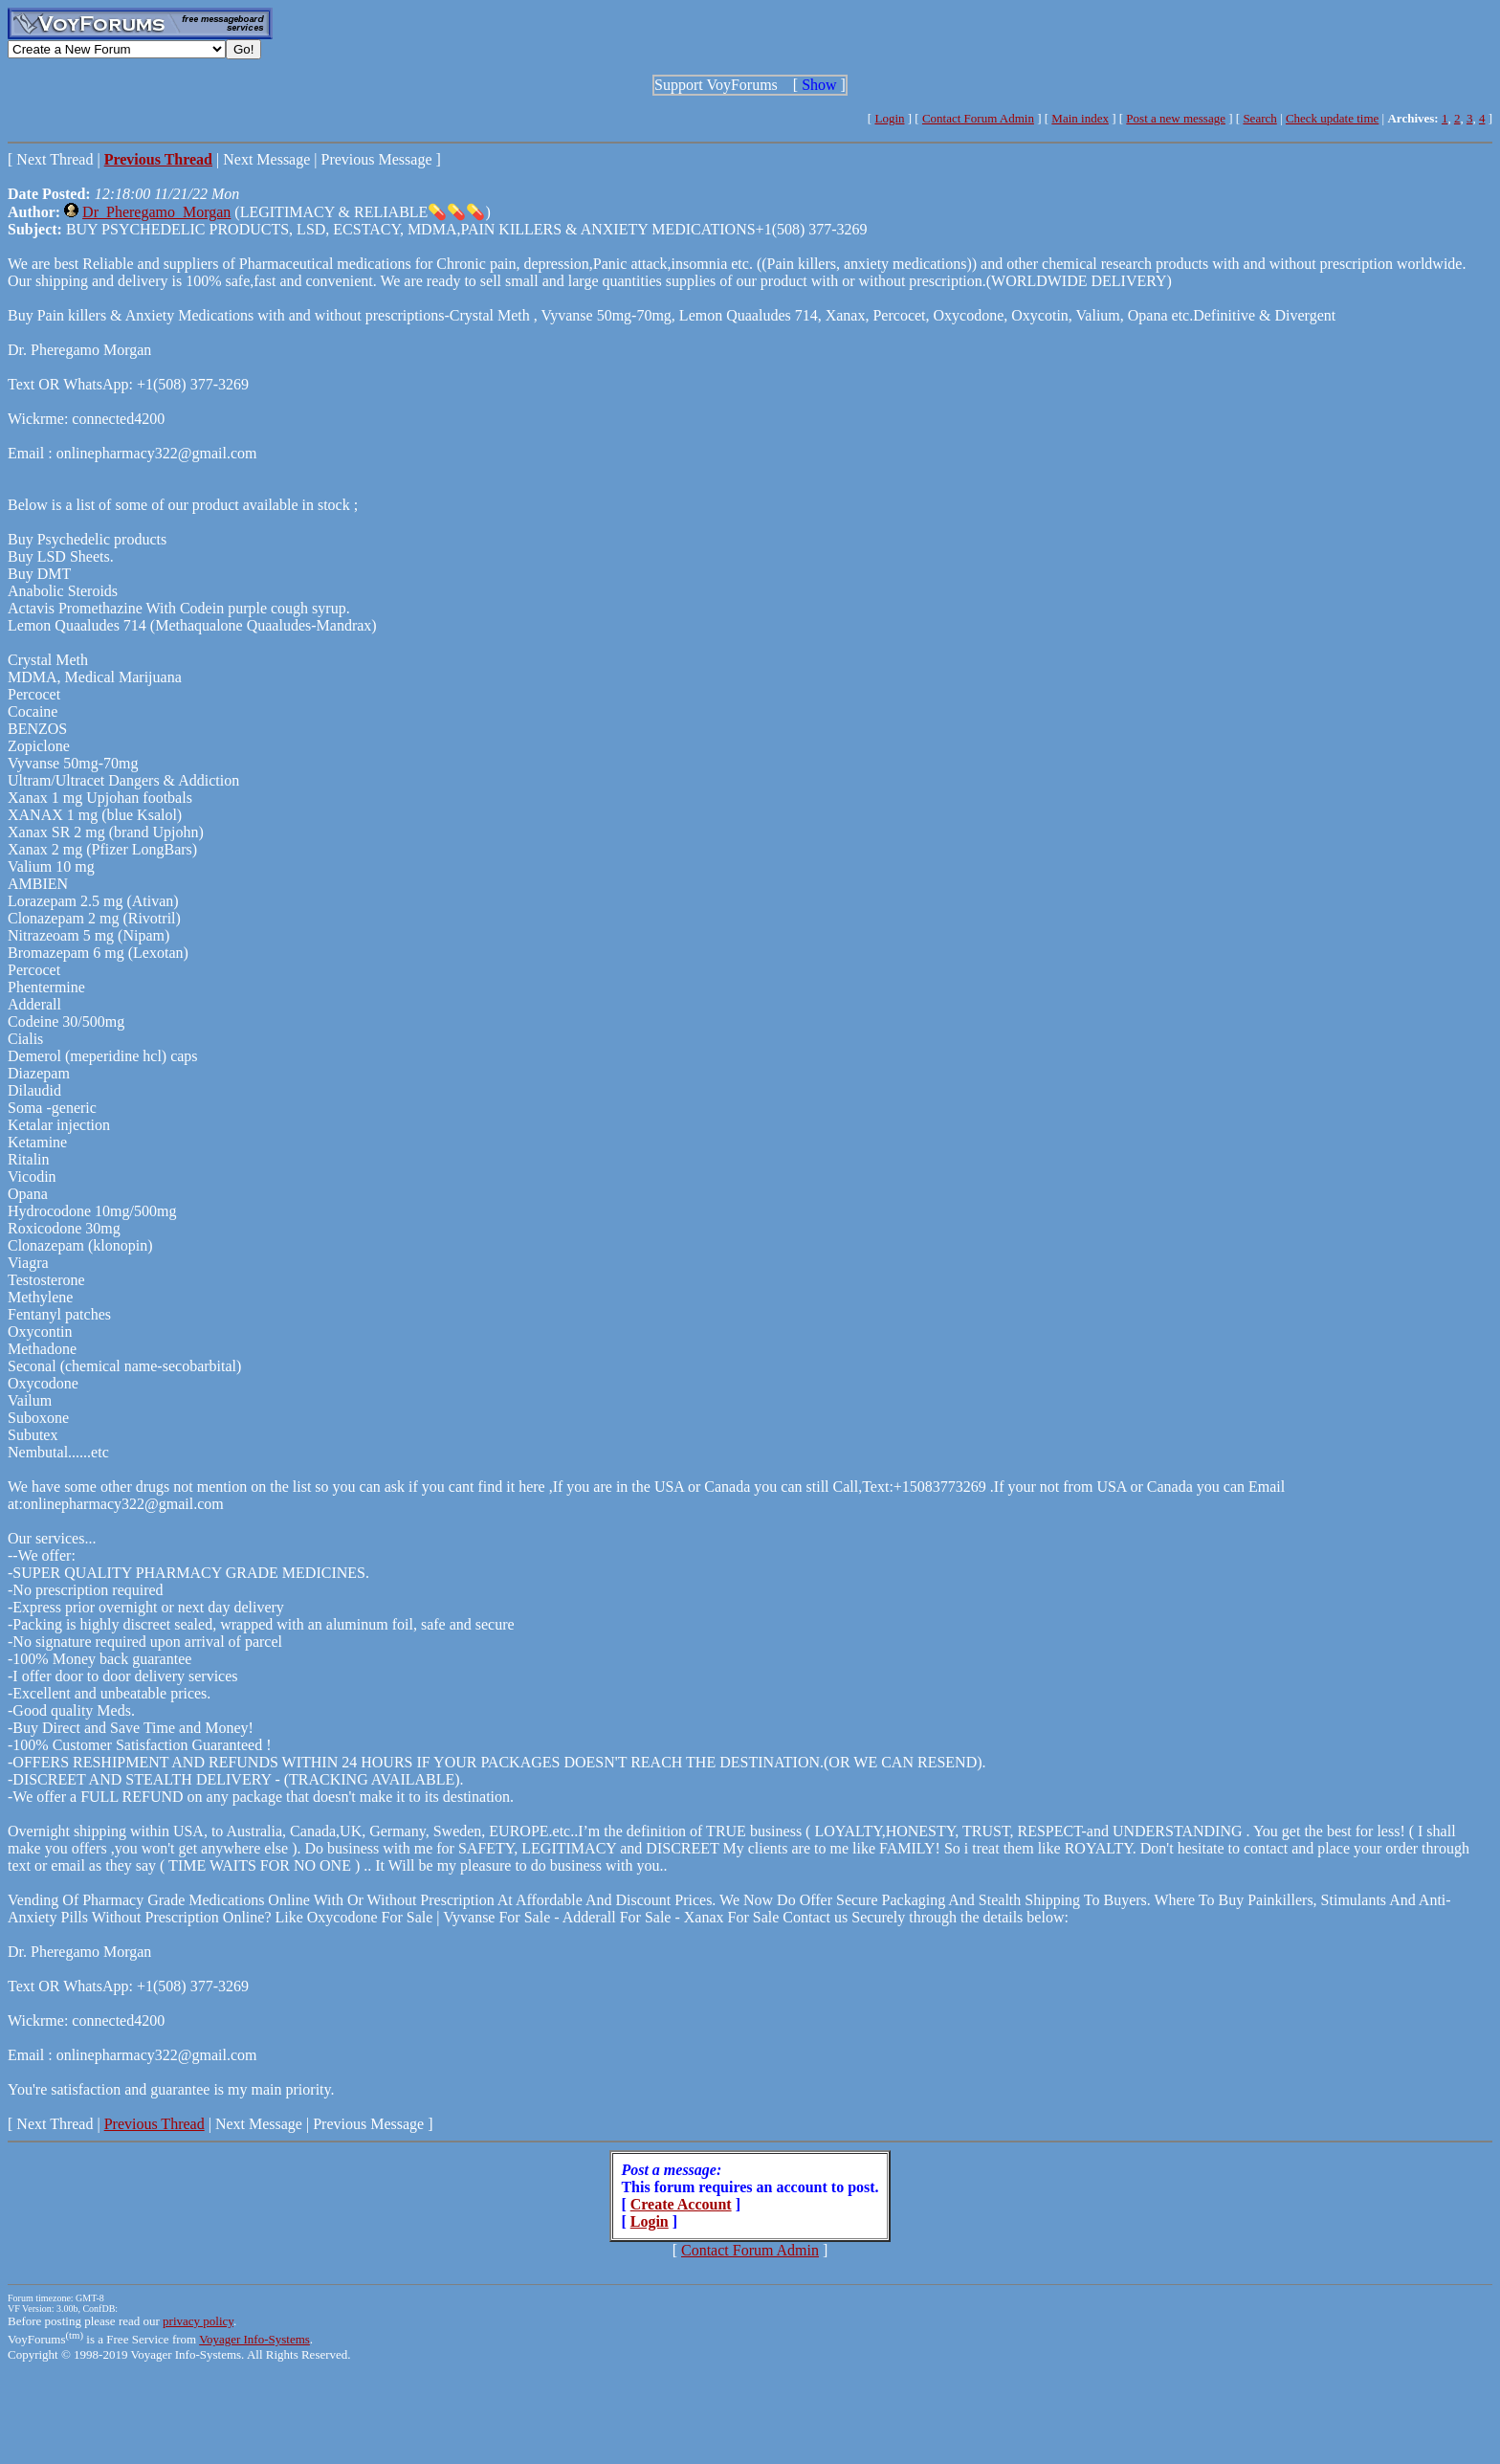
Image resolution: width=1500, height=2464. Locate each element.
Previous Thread (154, 2124)
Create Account (681, 2204)
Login (889, 118)
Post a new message (1175, 118)
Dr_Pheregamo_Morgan (156, 212)
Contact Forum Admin (978, 118)
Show (819, 85)
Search (1259, 118)
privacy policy (198, 2321)
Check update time (1332, 118)
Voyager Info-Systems (254, 2339)
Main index (1080, 118)
